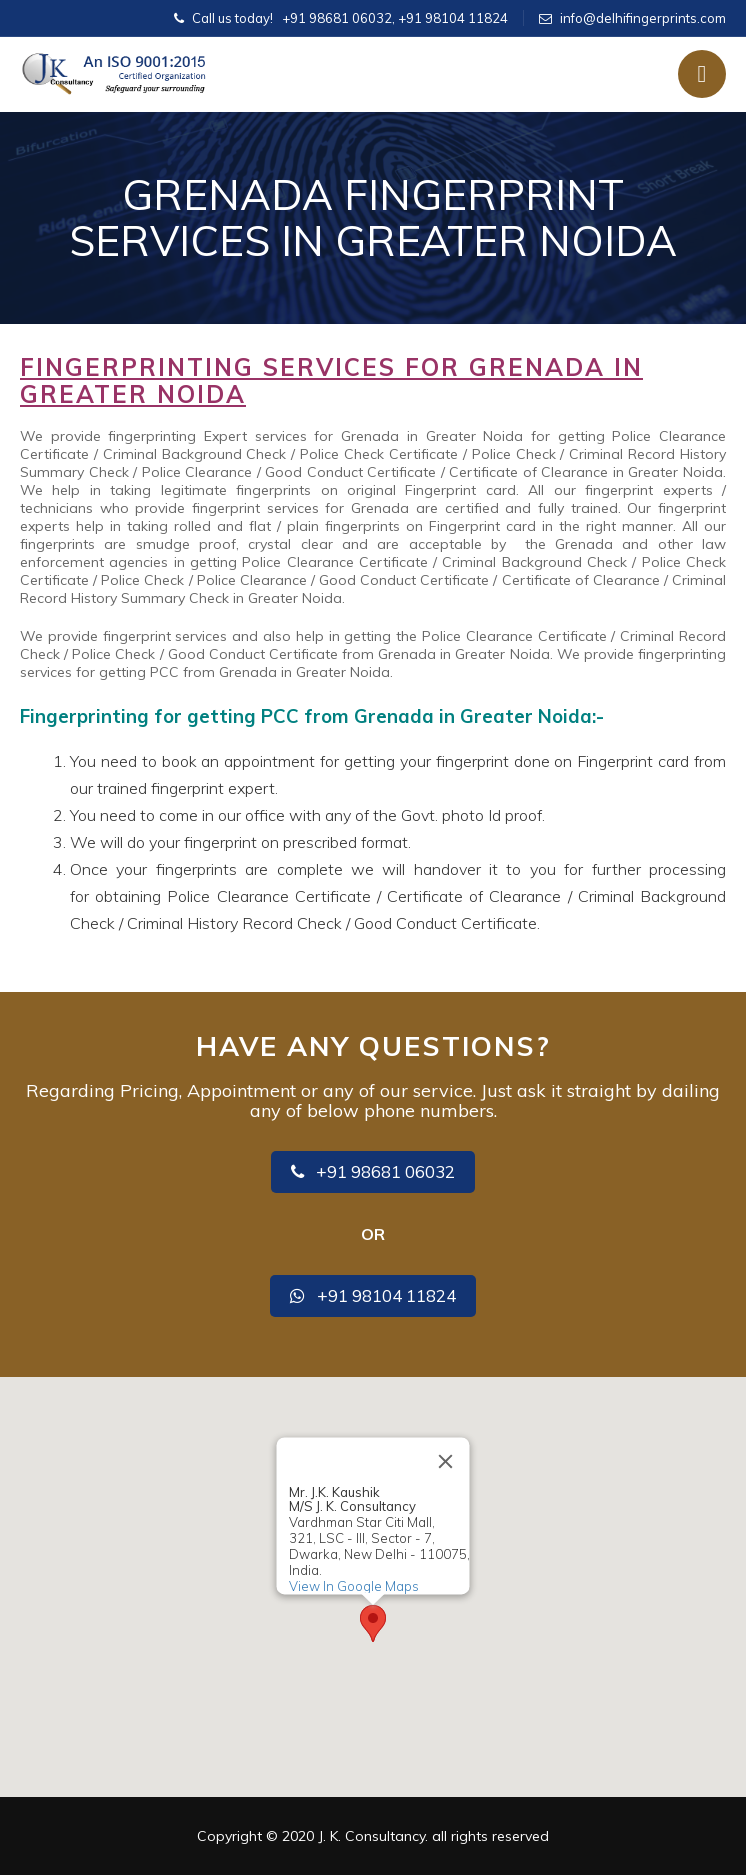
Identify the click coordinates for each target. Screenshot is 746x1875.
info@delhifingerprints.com (643, 18)
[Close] (446, 1461)
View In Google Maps (354, 1586)
